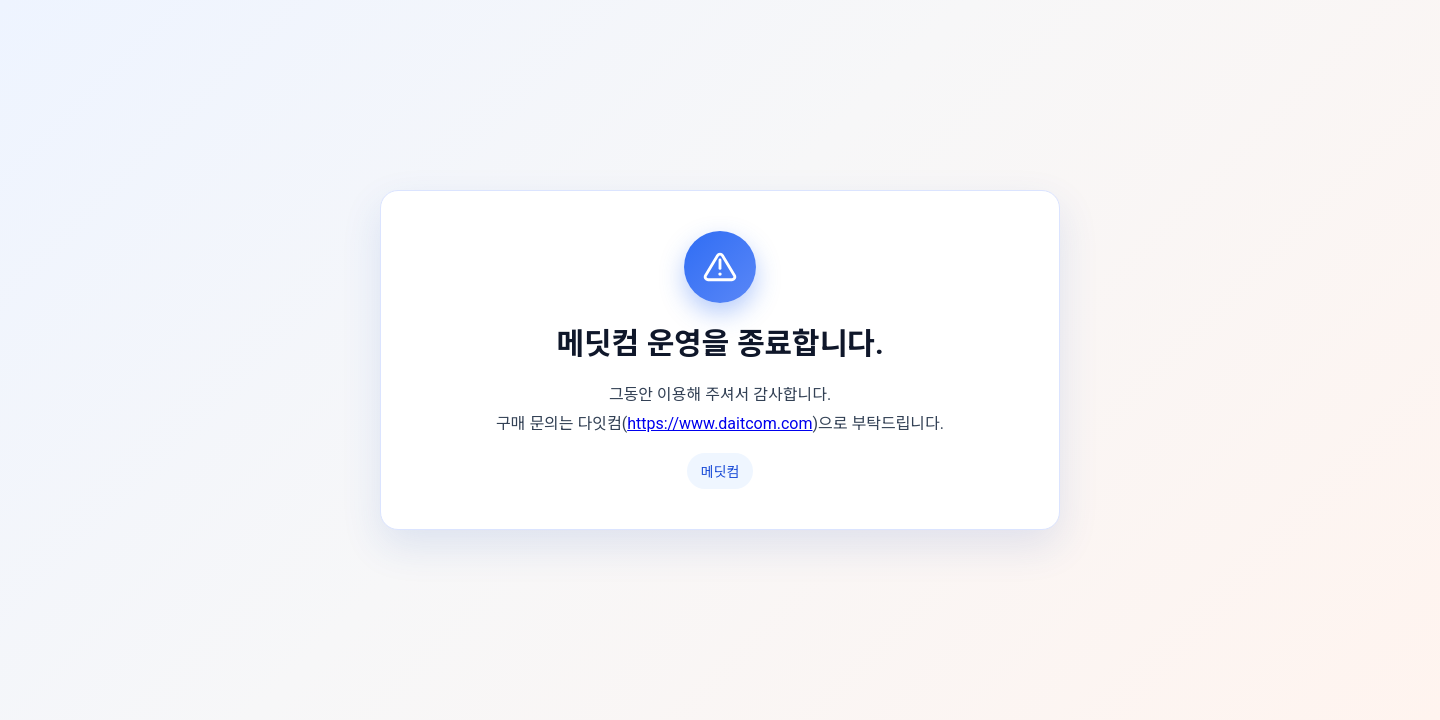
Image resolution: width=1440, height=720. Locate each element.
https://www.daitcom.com (719, 423)
